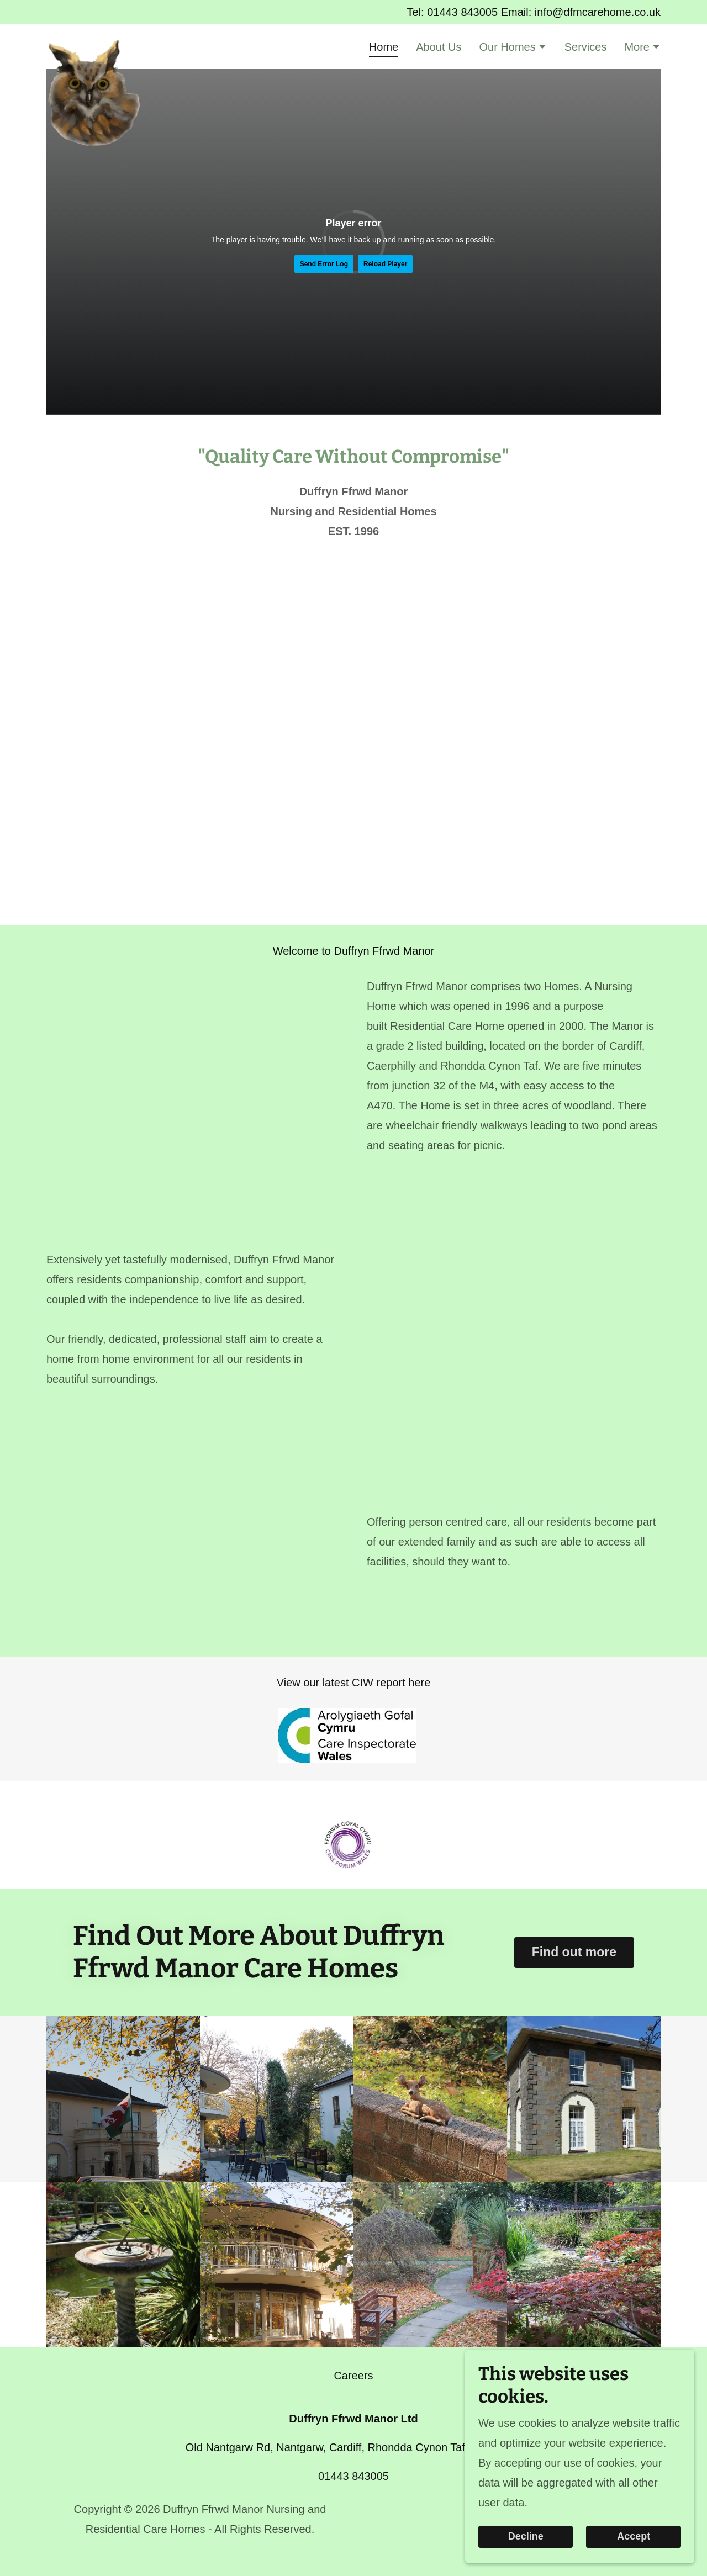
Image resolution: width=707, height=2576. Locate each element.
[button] (512, 48)
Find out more (574, 1952)
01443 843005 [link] (462, 12)
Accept (635, 2536)
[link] (93, 44)
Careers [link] (353, 2375)
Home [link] (383, 47)
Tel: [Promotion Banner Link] (417, 12)
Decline (531, 2536)
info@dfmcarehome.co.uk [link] (598, 12)
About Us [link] (438, 47)
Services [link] (585, 47)
